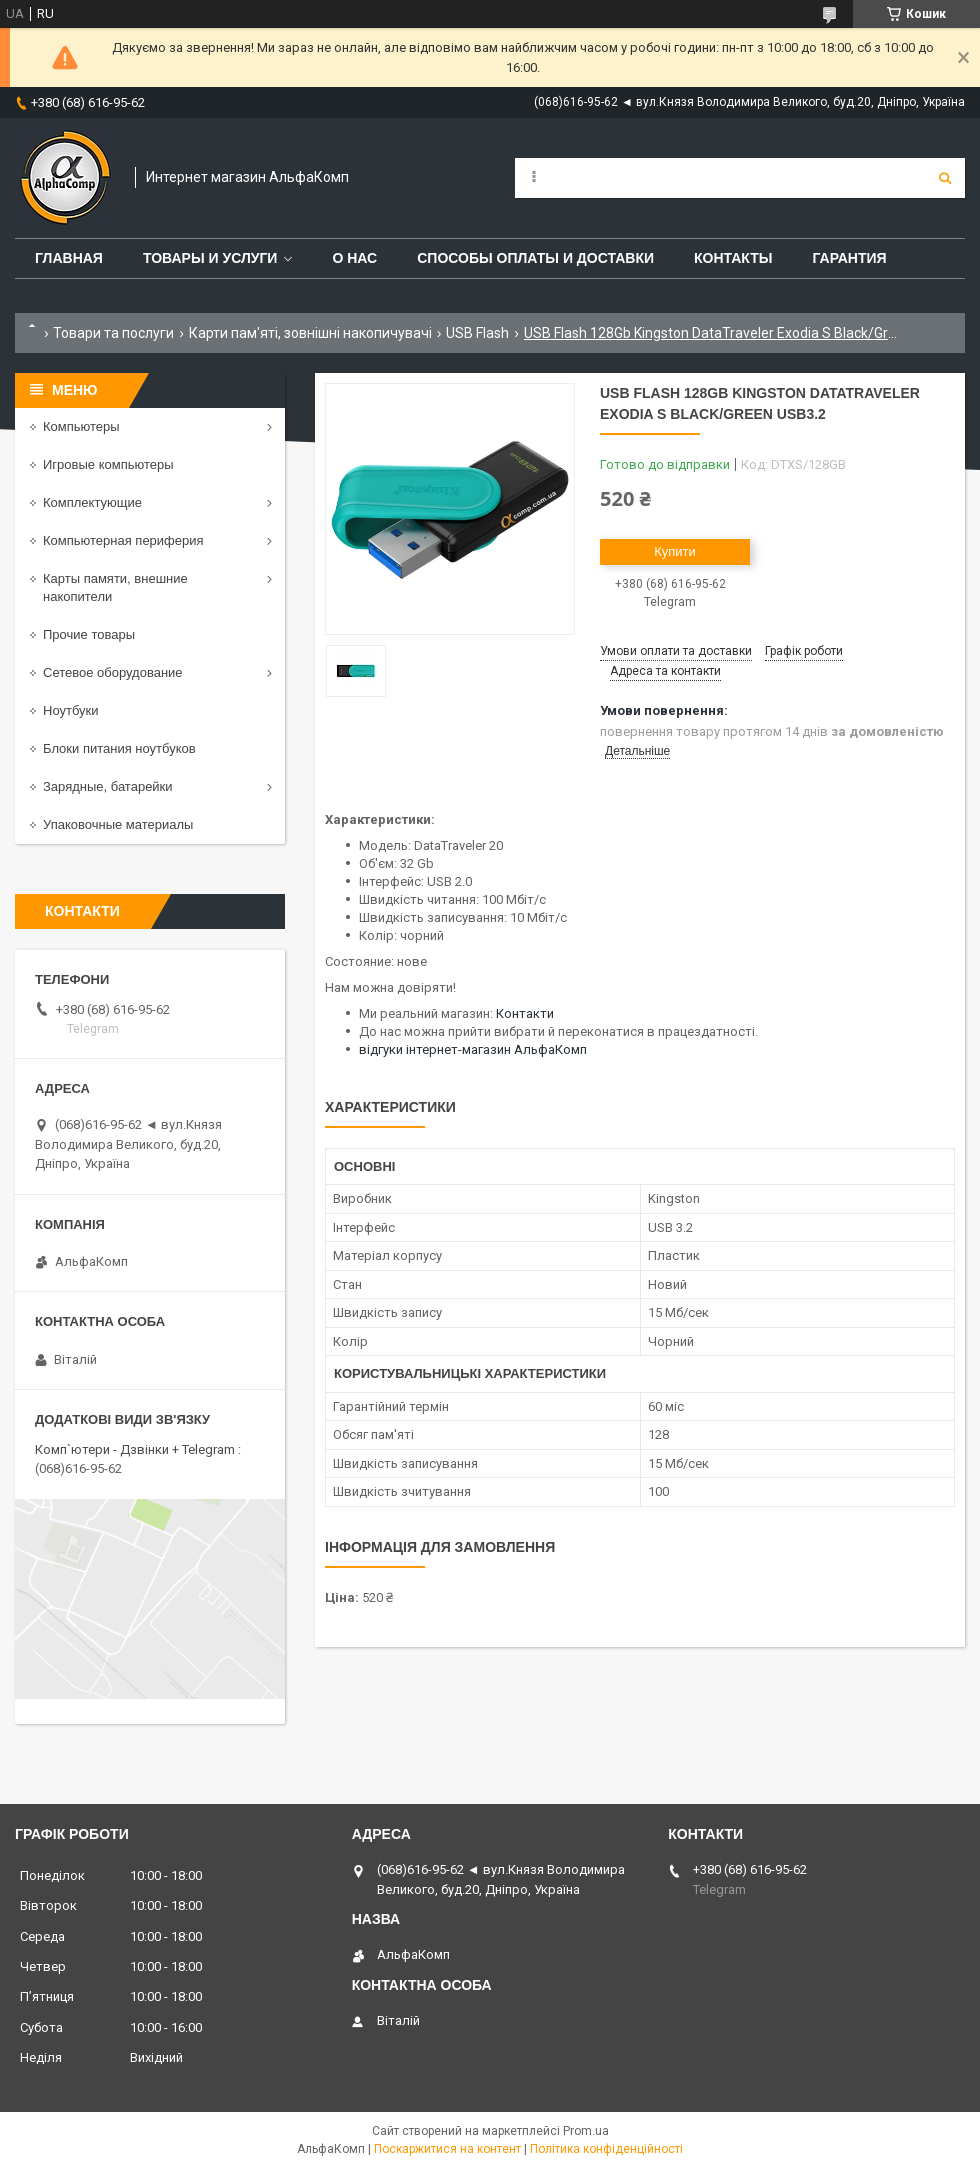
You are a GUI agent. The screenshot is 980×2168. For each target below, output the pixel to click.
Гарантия (849, 258)
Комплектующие (92, 502)
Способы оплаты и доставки (535, 258)
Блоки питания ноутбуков (119, 748)
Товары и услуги (210, 258)
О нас (354, 258)
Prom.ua (586, 2131)
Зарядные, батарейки (108, 786)
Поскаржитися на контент (447, 2149)
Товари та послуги (113, 333)
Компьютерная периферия (123, 540)
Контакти (525, 1013)
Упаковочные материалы (118, 824)
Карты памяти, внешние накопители (115, 587)
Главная (69, 258)
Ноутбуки (71, 710)
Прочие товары (89, 634)
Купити (675, 551)
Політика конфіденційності (606, 2149)
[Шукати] (945, 178)
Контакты (733, 258)
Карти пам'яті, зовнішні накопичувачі (310, 333)
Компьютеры (81, 426)
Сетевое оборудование (113, 672)
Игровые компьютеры (108, 464)
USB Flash (477, 333)
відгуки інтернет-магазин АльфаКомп (473, 1049)
